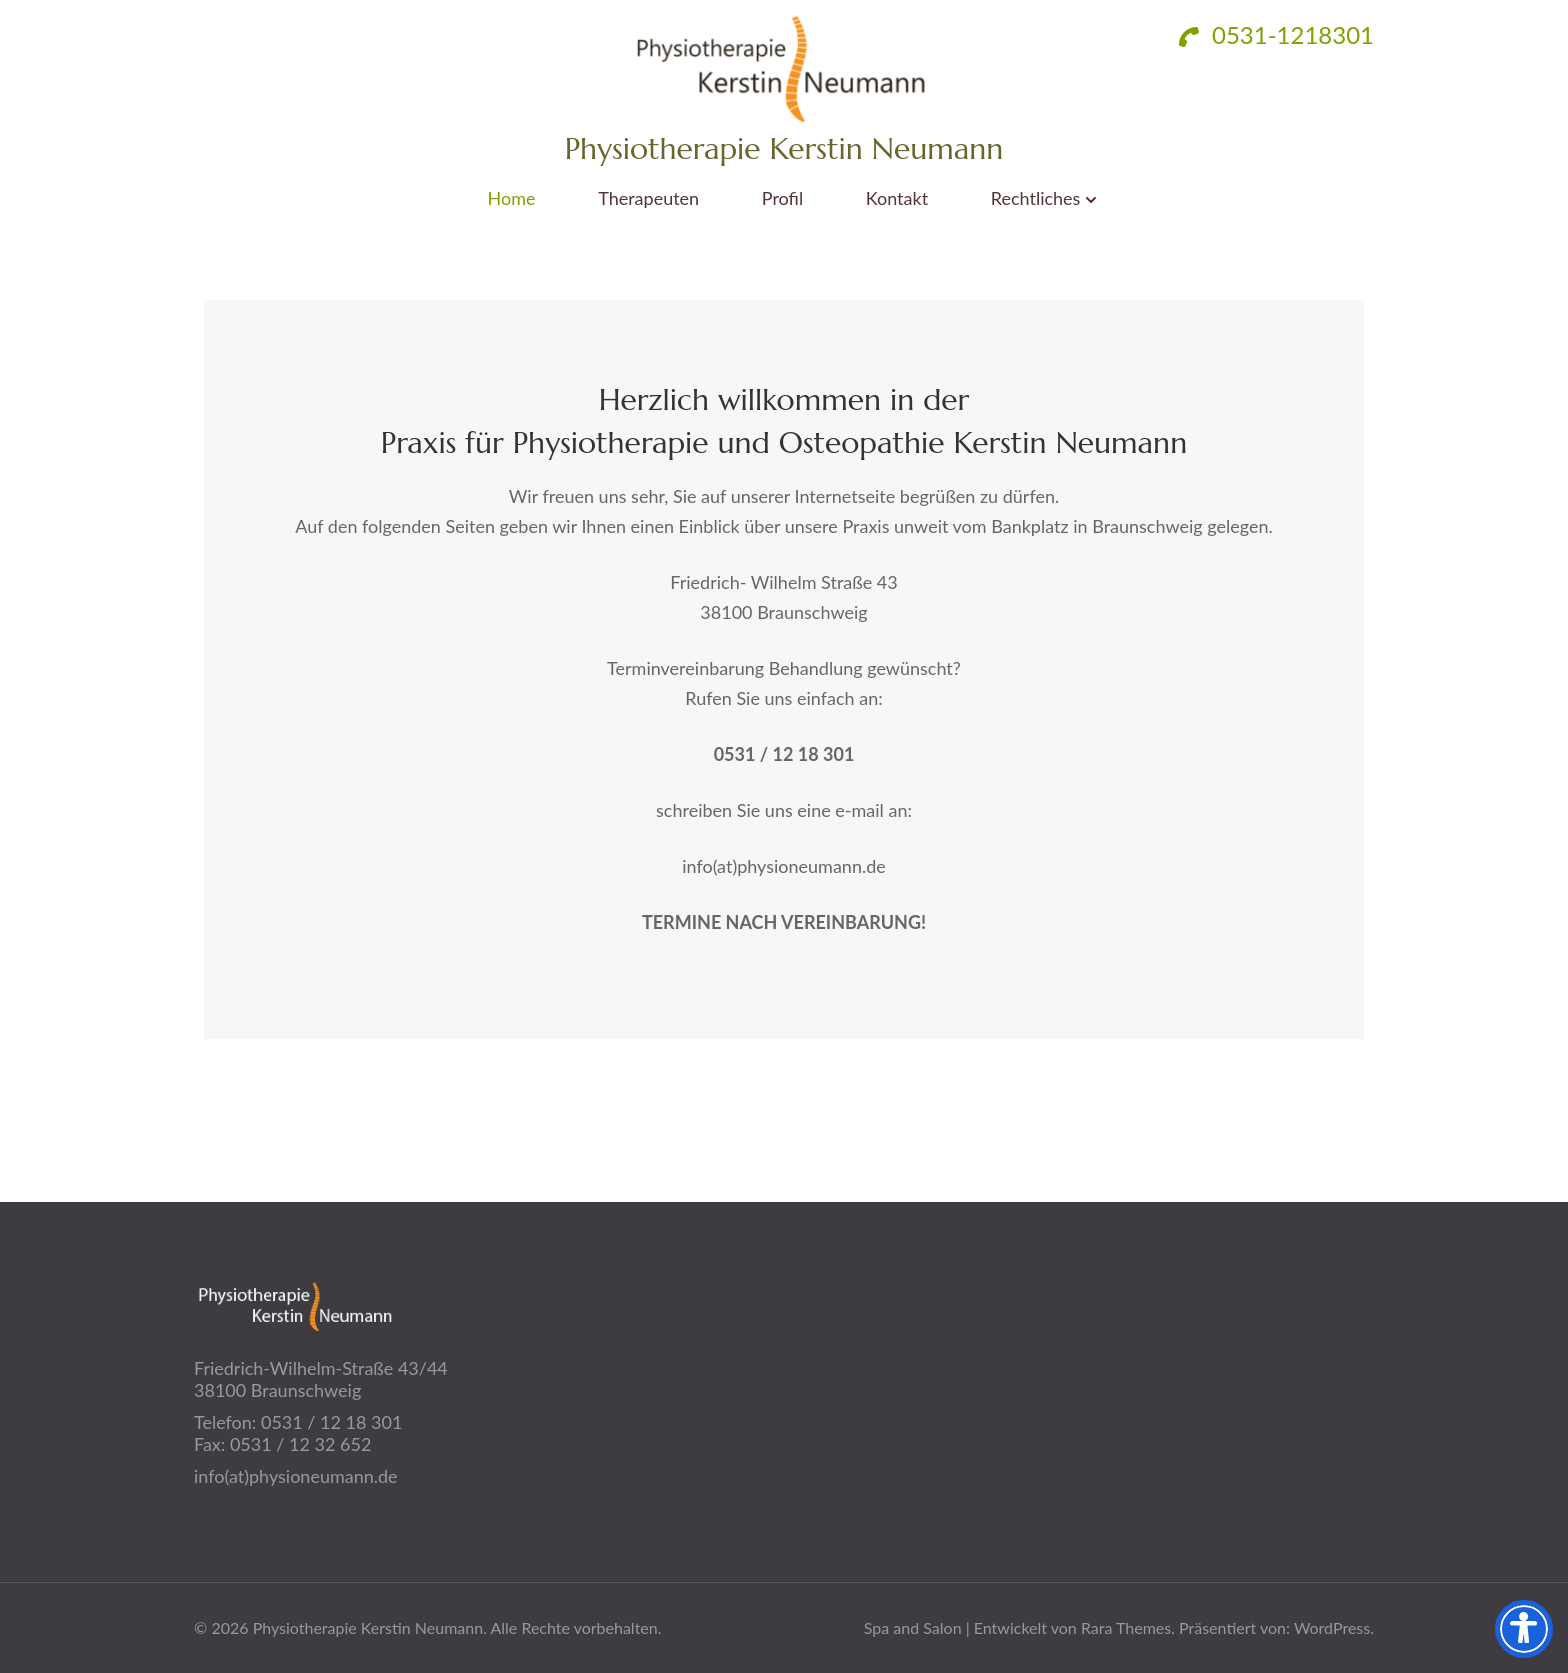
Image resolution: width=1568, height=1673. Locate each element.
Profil (782, 198)
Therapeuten (648, 198)
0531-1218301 (1276, 34)
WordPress (1332, 1627)
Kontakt (897, 198)
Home (512, 198)
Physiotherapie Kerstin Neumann (784, 148)
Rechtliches (1036, 198)
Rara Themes (1126, 1627)
